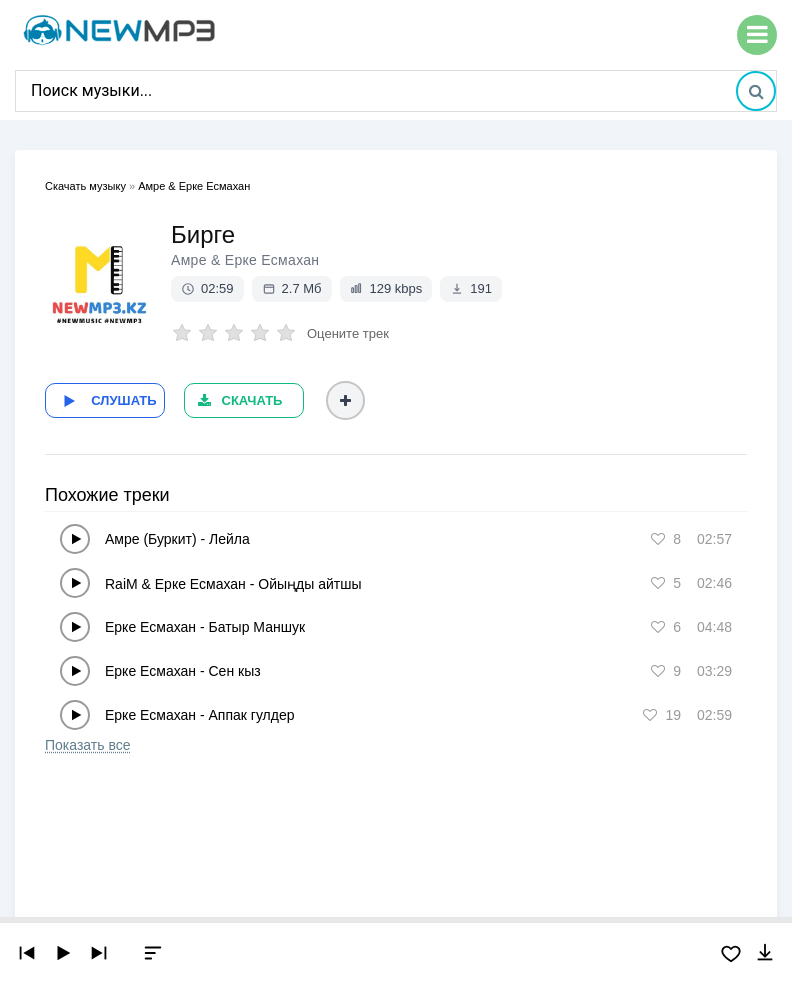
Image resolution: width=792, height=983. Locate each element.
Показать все (87, 742)
